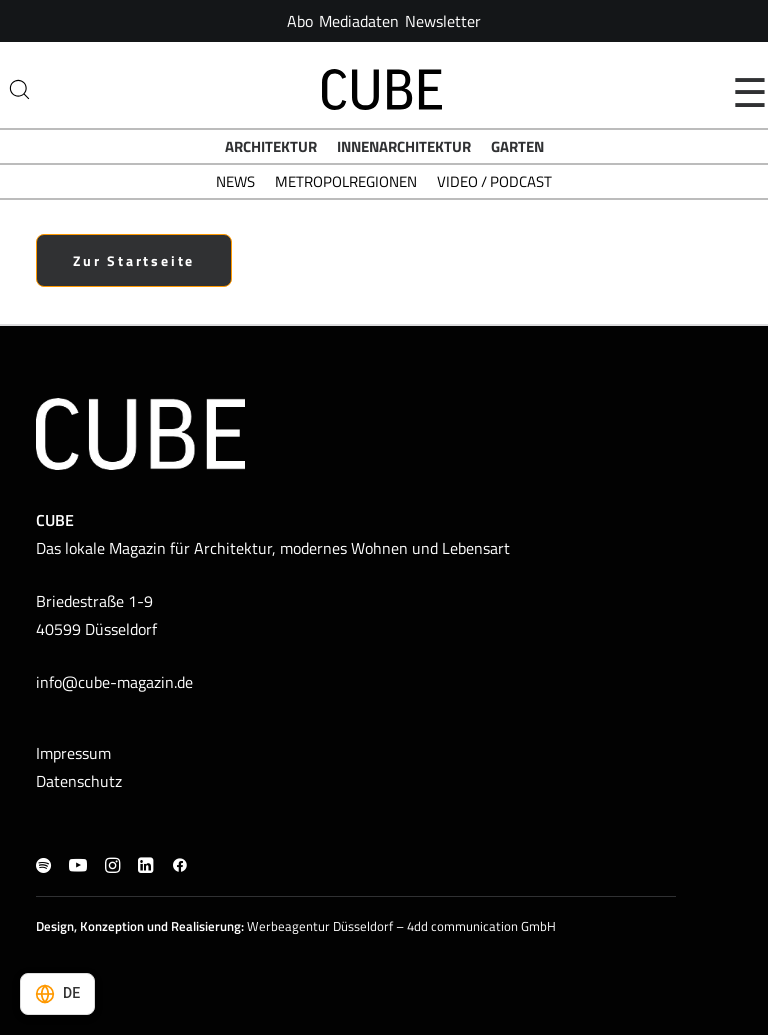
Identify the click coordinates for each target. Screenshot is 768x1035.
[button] (43, 867)
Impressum (73, 753)
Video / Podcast (494, 181)
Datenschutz (79, 781)
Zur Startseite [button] (134, 260)
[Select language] (57, 994)
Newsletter (443, 21)
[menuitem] (300, 21)
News (235, 181)
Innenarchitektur (404, 146)
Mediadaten (359, 21)
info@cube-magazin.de (114, 682)
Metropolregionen (346, 181)
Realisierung (206, 926)
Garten (517, 146)
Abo (300, 21)
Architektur (271, 146)
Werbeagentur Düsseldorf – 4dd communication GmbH (401, 926)
